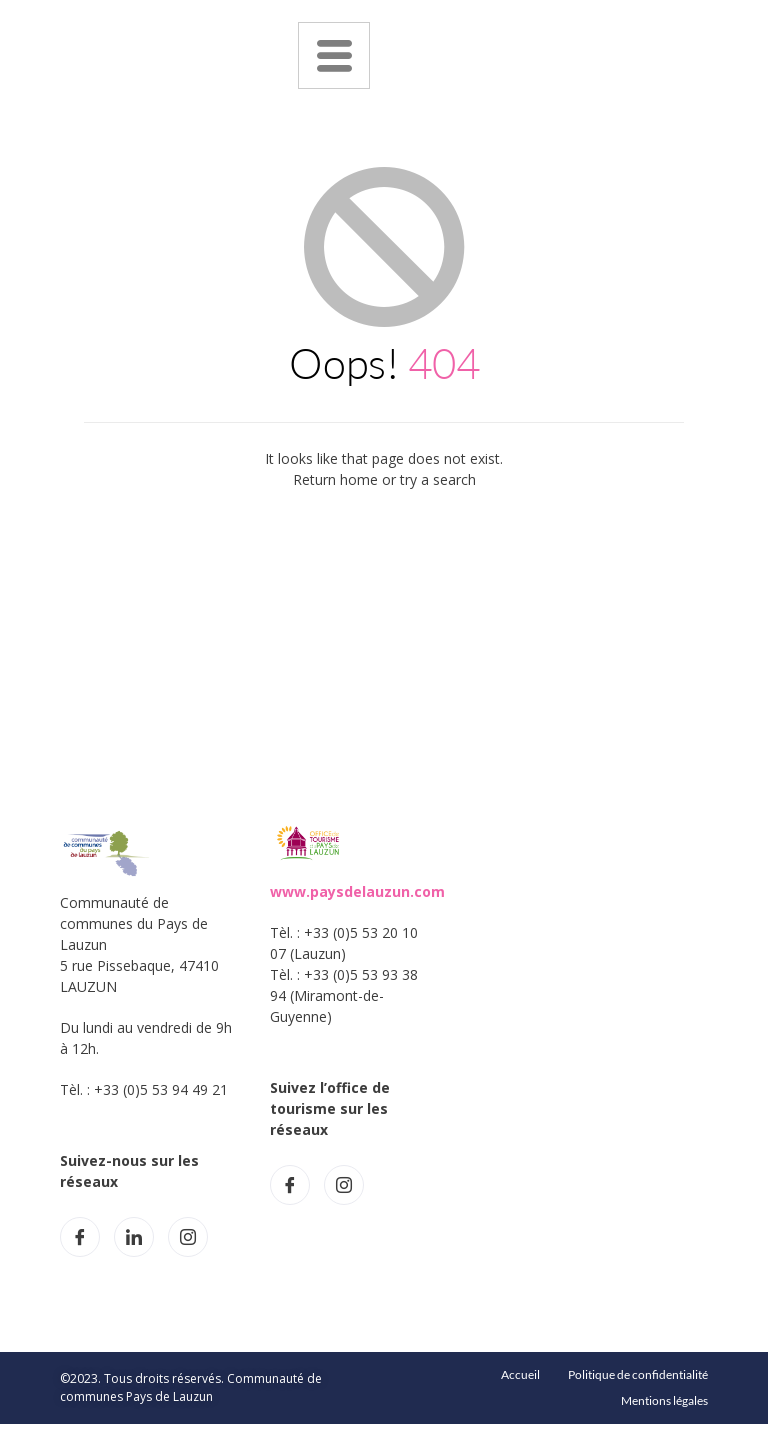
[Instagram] (188, 1237)
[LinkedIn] (134, 1237)
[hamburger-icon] (334, 55)
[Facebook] (80, 1237)
